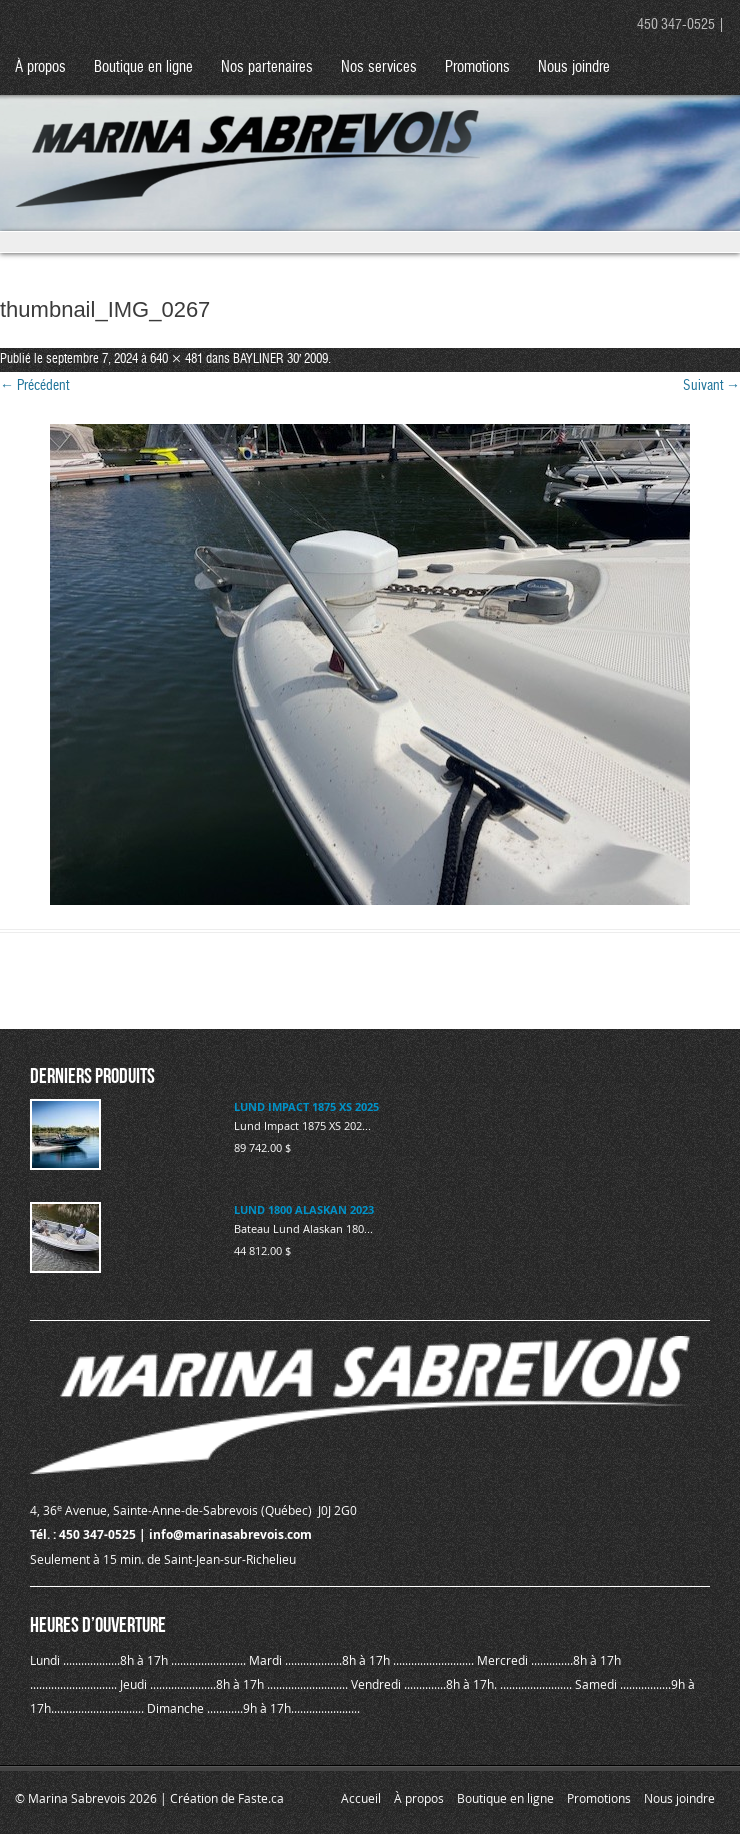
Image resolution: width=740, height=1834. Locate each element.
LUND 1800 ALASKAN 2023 (304, 1209)
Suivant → (711, 386)
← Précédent (34, 386)
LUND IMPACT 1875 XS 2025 (306, 1106)
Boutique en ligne (143, 67)
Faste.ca (261, 1798)
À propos (40, 67)
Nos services (379, 67)
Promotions (477, 67)
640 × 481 (176, 359)
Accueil (361, 1798)
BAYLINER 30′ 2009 (280, 359)
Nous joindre (574, 67)
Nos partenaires (267, 67)
